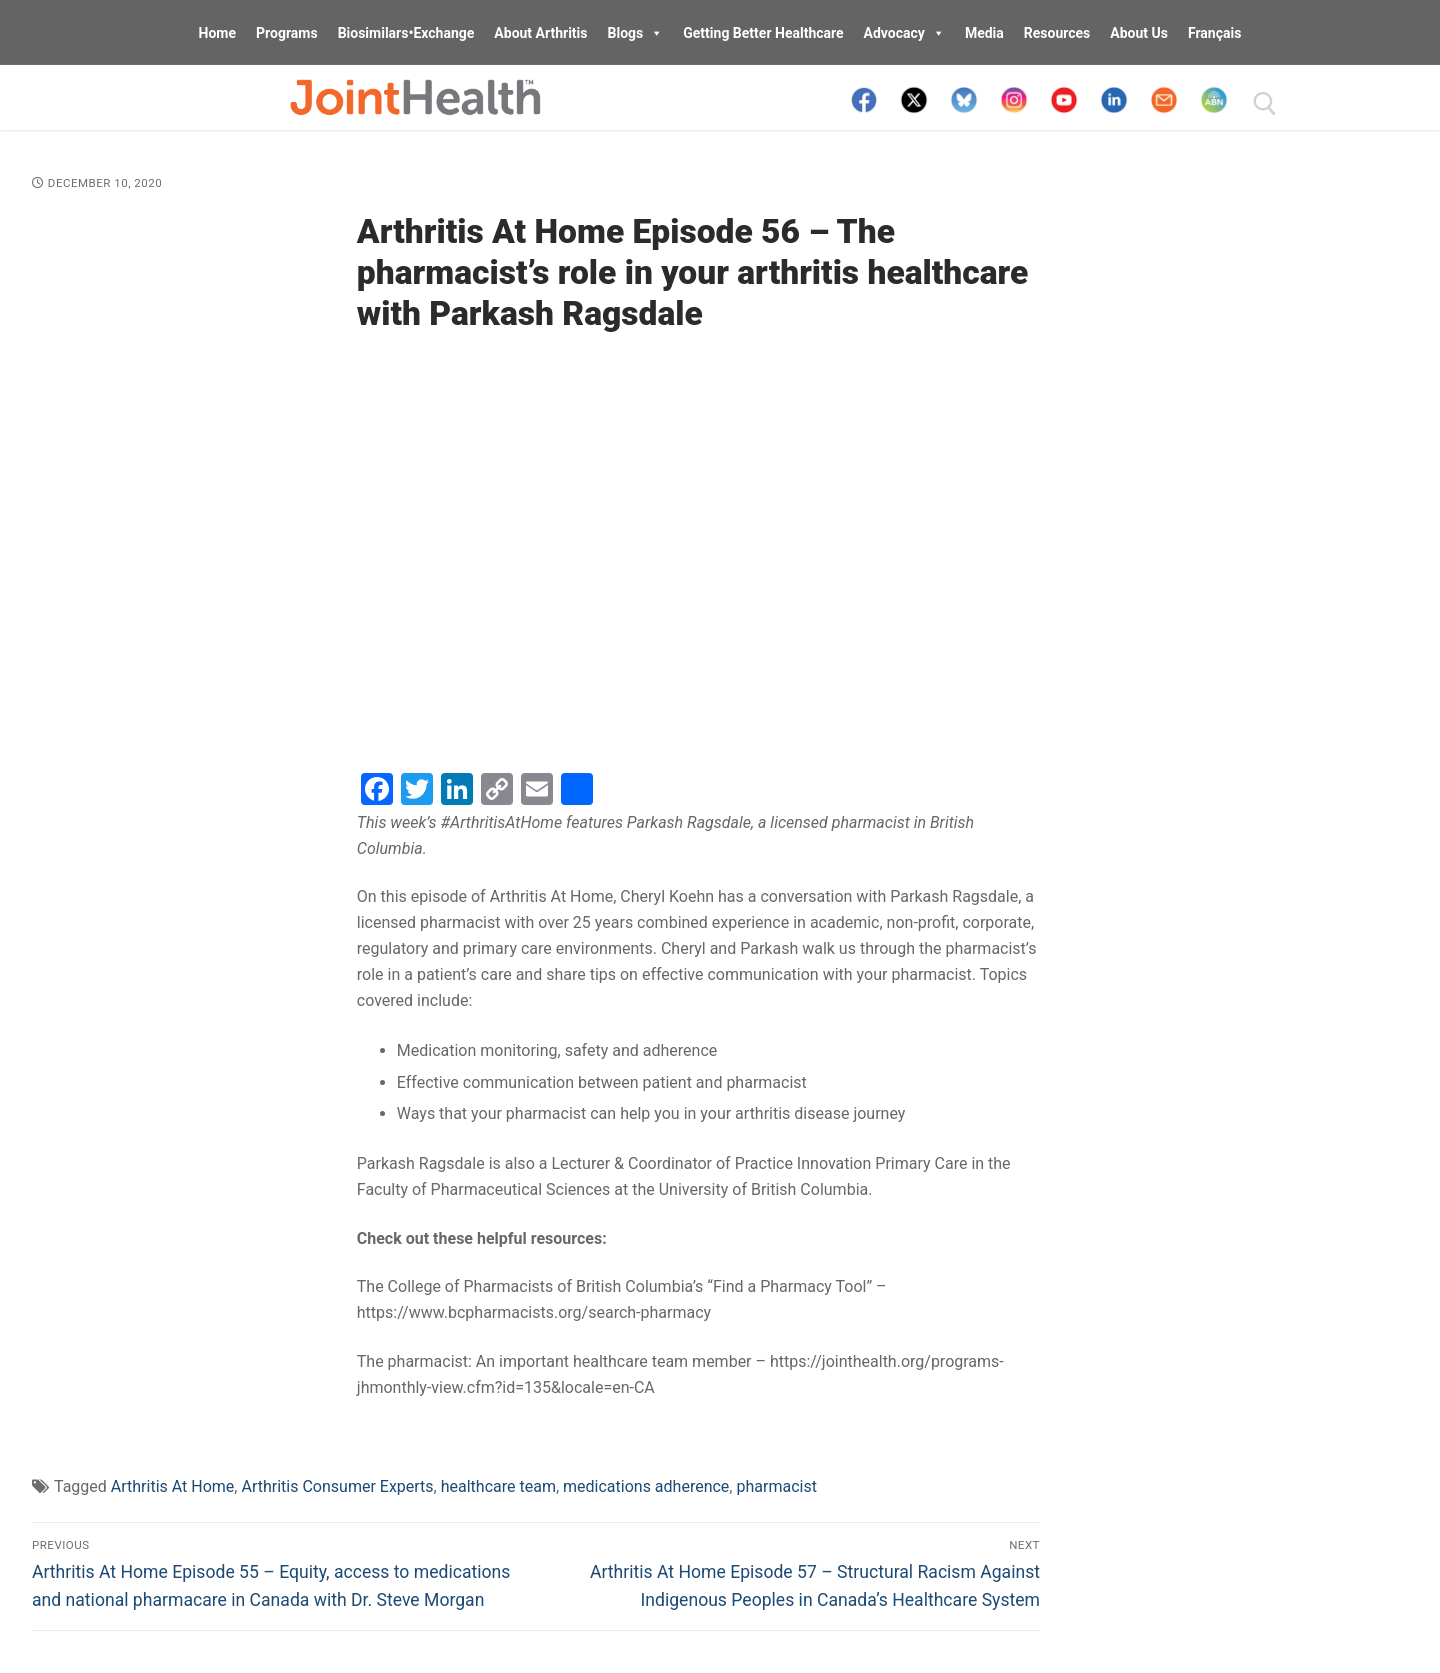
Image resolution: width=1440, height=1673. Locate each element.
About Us (1139, 33)
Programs (287, 33)
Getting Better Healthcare (763, 33)
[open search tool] (1265, 104)
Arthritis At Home (173, 1486)
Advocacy (904, 33)
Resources (1057, 33)
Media (984, 33)
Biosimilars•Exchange (406, 33)
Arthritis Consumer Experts (337, 1486)
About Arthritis (540, 33)
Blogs (636, 33)
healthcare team (498, 1486)
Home (217, 33)
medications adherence (646, 1486)
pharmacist (776, 1486)
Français (1214, 33)
